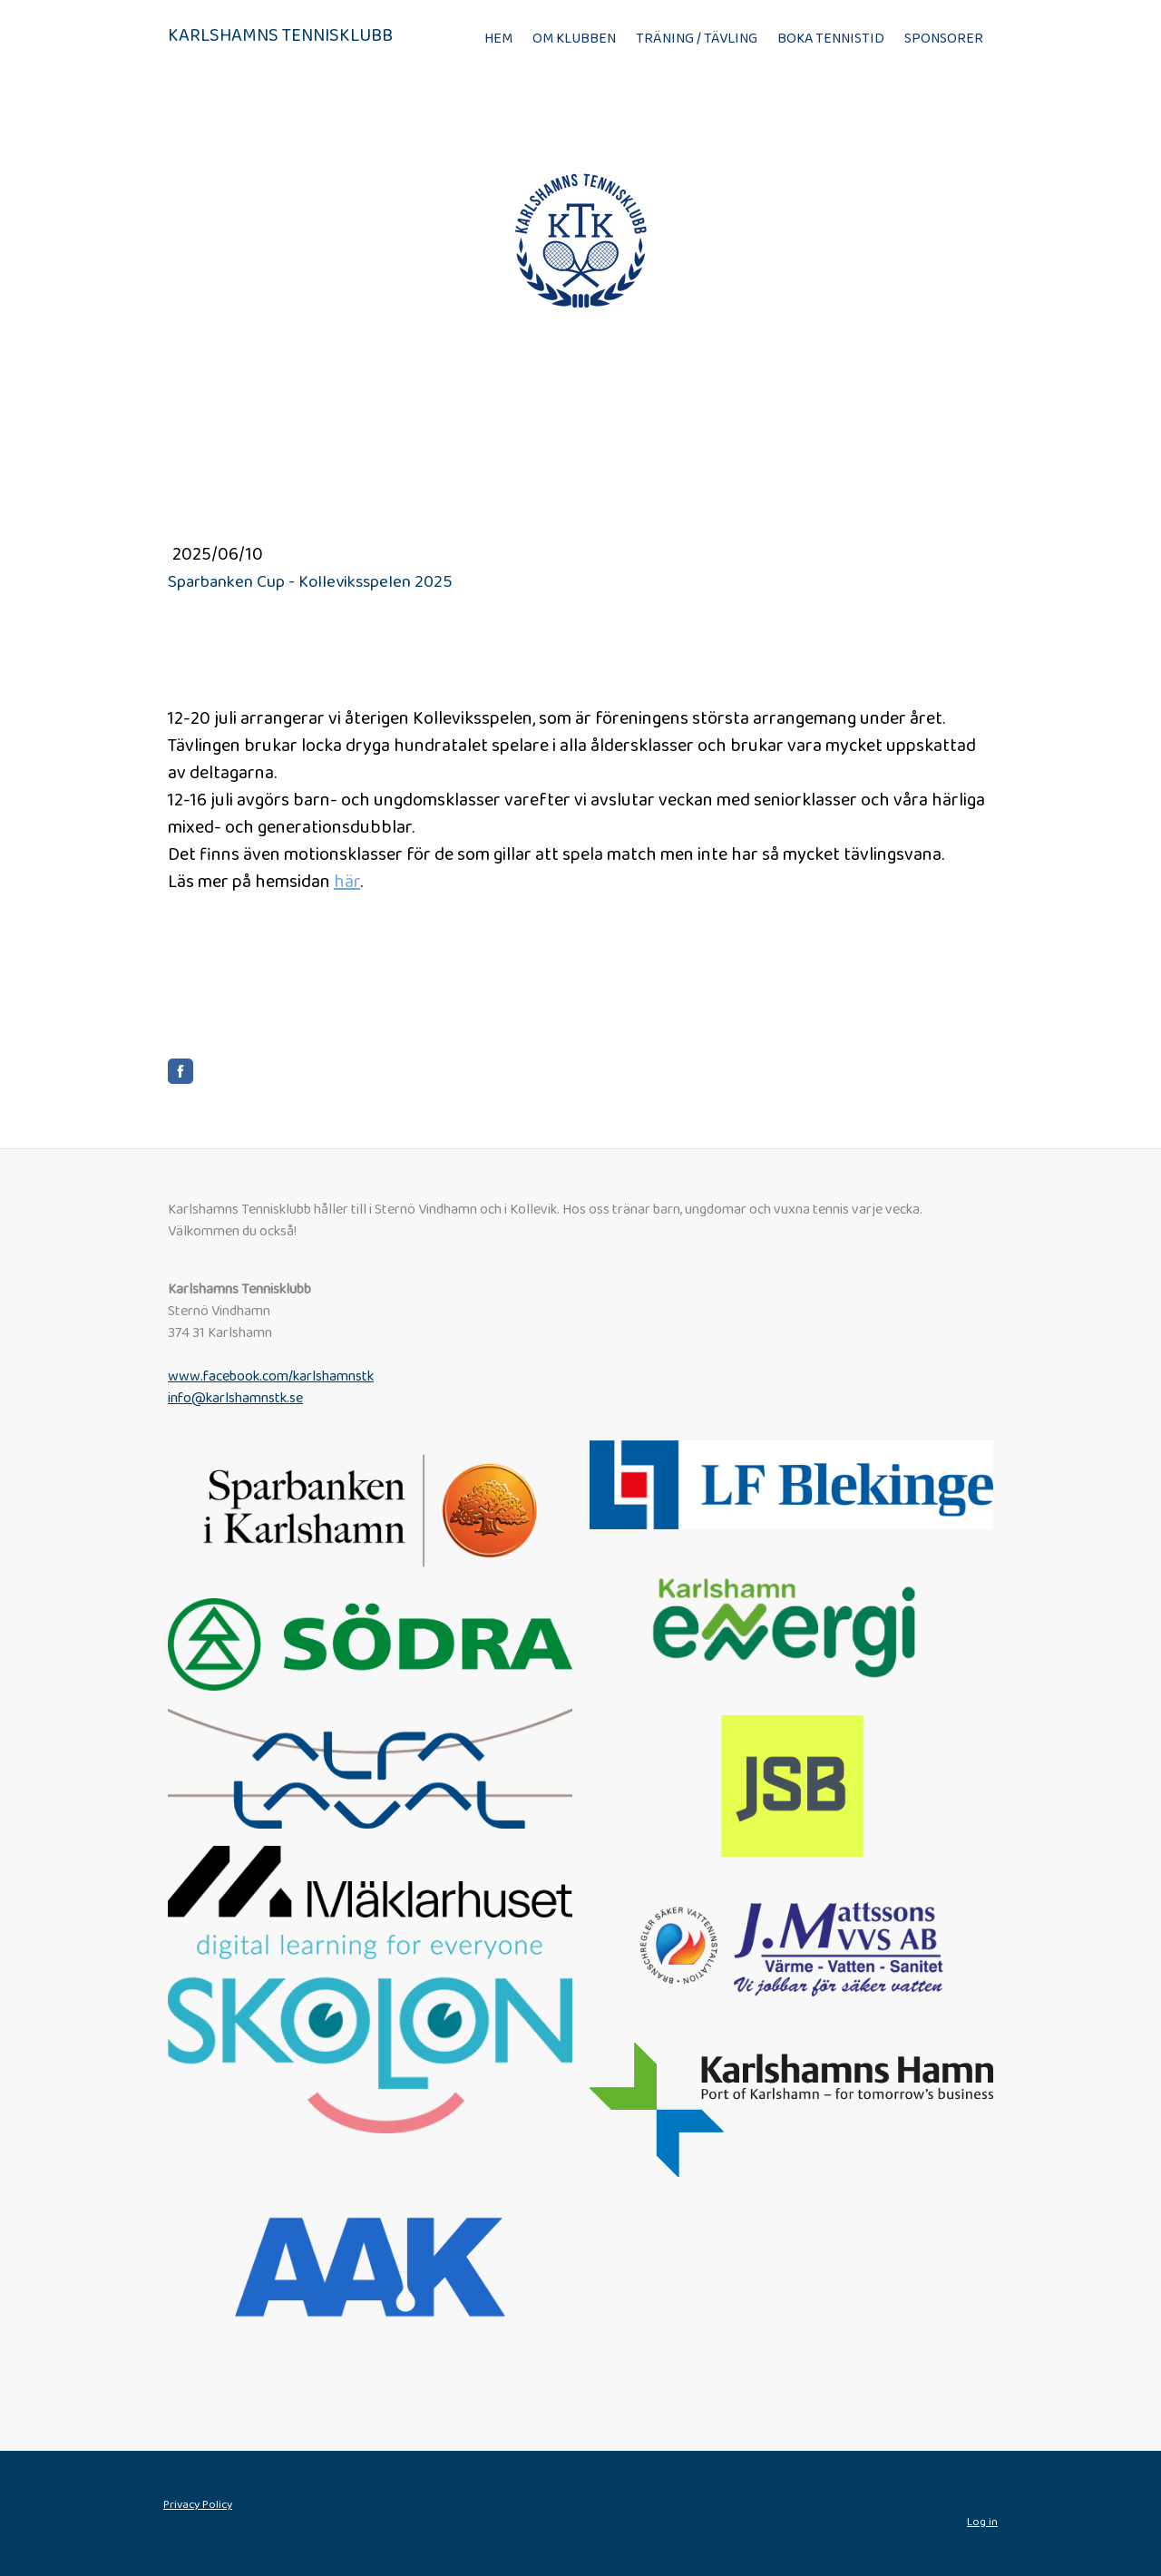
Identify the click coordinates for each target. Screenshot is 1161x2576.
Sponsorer (943, 38)
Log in (982, 2522)
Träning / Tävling (696, 38)
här (347, 881)
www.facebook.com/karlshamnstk (271, 1376)
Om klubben (574, 38)
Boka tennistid (830, 38)
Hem (498, 38)
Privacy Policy (197, 2504)
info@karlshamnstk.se (235, 1398)
